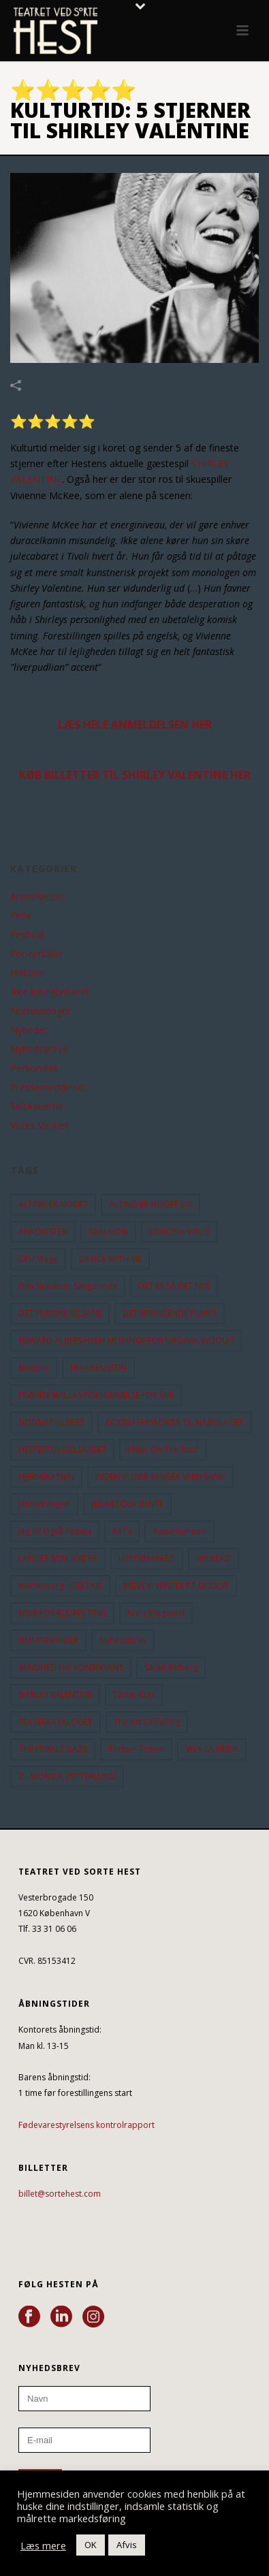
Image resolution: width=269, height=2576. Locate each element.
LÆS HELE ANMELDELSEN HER (135, 724)
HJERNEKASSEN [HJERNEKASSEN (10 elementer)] (46, 1476)
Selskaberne (36, 1106)
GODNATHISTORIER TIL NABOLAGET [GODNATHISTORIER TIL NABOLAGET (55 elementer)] (175, 1422)
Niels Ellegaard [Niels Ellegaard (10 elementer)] (156, 1613)
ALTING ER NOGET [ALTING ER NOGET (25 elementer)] (53, 1204)
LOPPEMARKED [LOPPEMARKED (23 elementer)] (146, 1558)
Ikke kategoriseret (49, 992)
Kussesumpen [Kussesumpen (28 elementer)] (179, 1531)
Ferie (21, 916)
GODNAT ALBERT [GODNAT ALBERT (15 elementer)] (51, 1422)
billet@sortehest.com (59, 2193)
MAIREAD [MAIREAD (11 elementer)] (213, 1558)
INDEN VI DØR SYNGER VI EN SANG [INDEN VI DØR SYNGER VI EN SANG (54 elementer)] (160, 1476)
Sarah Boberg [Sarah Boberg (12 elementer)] (170, 1667)
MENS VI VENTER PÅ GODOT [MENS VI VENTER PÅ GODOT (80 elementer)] (176, 1585)
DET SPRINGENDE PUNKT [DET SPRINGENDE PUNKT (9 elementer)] (170, 1313)
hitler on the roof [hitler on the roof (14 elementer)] (163, 1449)
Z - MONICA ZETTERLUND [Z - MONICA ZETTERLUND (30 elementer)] (67, 1776)
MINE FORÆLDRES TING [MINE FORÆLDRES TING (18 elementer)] (62, 1613)
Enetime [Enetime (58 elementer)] (33, 1367)
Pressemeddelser (48, 1087)
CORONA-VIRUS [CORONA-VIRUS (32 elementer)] (179, 1231)
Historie (27, 973)
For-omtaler (36, 954)
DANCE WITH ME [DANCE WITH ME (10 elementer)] (110, 1259)
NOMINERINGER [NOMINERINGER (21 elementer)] (48, 1640)
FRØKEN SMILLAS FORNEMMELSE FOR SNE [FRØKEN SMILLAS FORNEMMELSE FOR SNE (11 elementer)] (96, 1395)
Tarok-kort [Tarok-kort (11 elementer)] (134, 1694)
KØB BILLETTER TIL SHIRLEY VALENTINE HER (135, 774)
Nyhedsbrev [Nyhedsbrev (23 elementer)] (122, 1640)
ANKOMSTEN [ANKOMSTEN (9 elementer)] (42, 1231)
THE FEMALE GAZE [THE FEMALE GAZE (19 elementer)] (52, 1749)
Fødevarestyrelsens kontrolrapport (86, 2125)
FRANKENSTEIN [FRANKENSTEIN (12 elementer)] (98, 1367)
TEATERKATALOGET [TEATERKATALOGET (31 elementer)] (55, 1722)
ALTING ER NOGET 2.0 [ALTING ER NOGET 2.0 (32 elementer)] (150, 1204)
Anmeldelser (37, 897)
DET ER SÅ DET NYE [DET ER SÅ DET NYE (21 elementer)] (174, 1286)
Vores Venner (39, 1125)
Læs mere (43, 2545)
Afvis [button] (126, 2545)
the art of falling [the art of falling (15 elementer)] (147, 1722)
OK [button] (90, 2545)
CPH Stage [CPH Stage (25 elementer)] (38, 1259)
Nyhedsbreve (39, 1049)
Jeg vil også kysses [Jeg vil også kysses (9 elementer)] (54, 1531)
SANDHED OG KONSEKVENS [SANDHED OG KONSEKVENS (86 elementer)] (70, 1667)
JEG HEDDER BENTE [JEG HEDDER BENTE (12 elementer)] (127, 1504)
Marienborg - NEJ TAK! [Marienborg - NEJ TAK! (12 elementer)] (60, 1585)
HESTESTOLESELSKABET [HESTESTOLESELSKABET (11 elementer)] (62, 1449)
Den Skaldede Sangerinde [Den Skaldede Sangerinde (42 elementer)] (67, 1286)
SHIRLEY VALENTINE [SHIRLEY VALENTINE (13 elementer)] (55, 1694)
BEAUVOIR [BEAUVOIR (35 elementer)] (108, 1231)
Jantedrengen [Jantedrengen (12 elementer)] (44, 1504)
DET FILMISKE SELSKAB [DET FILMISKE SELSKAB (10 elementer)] (59, 1313)
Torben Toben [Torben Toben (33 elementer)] (136, 1749)
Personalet (34, 1068)
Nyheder (29, 1030)
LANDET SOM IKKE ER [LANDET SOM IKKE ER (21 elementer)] (57, 1558)
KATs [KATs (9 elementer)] (121, 1531)
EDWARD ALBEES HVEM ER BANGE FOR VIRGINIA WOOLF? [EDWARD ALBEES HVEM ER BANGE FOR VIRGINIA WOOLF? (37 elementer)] (126, 1340)
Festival (27, 935)
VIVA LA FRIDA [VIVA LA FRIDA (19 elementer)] (211, 1749)
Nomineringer (40, 1011)
